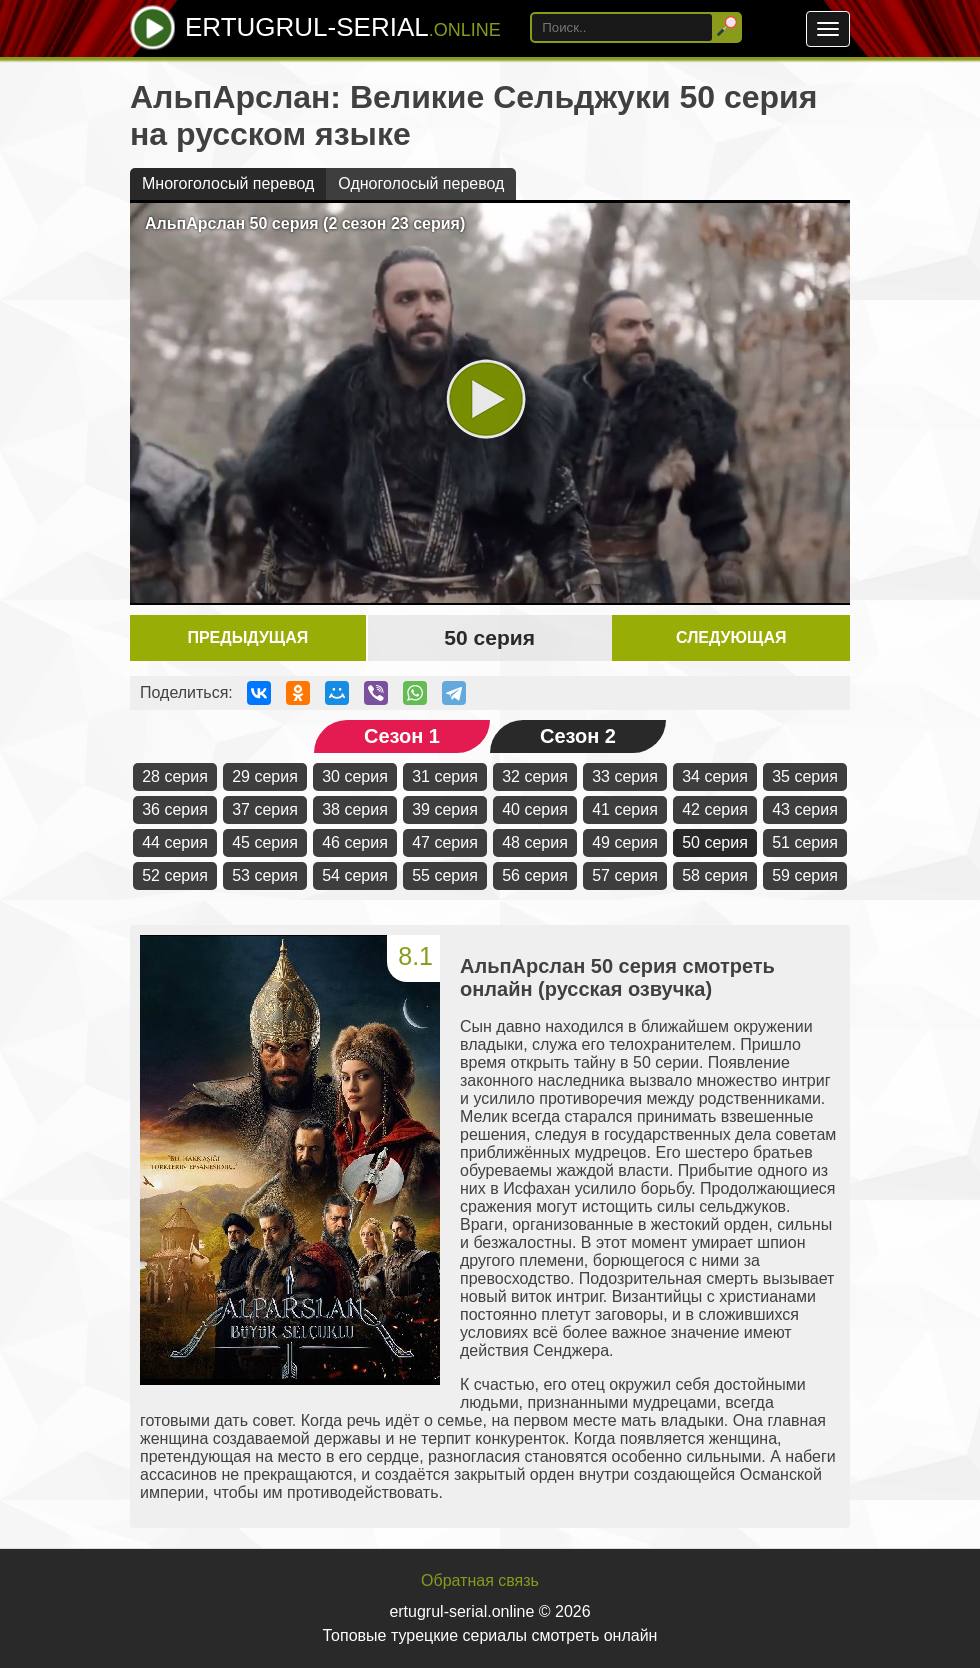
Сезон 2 (578, 736)
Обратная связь (480, 1580)
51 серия (805, 842)
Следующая (731, 637)
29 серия (265, 776)
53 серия (265, 875)
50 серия (715, 842)
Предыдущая (247, 637)
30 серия (355, 776)
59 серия (805, 875)
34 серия (715, 776)
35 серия (805, 776)
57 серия (625, 875)
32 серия (535, 776)
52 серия (175, 875)
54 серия (355, 875)
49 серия (625, 842)
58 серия (715, 875)
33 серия (625, 776)
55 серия (445, 875)
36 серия (175, 809)
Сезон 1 (402, 736)
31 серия (445, 776)
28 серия (175, 776)
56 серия (535, 875)
